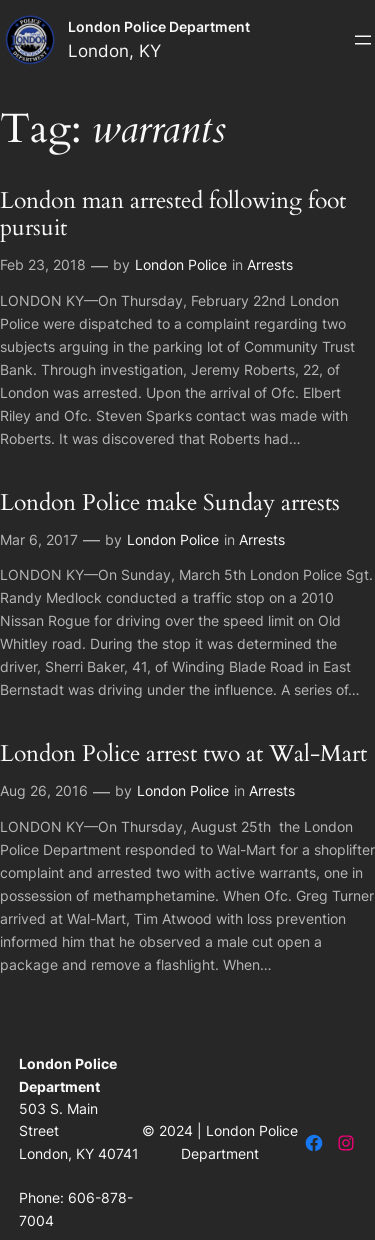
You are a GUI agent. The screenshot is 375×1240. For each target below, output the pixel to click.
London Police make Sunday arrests (170, 503)
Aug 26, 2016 (44, 790)
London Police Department (159, 26)
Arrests (270, 264)
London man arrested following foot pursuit (173, 215)
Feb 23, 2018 (43, 264)
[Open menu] (363, 40)
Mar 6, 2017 (39, 539)
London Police (181, 264)
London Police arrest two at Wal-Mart (183, 754)
